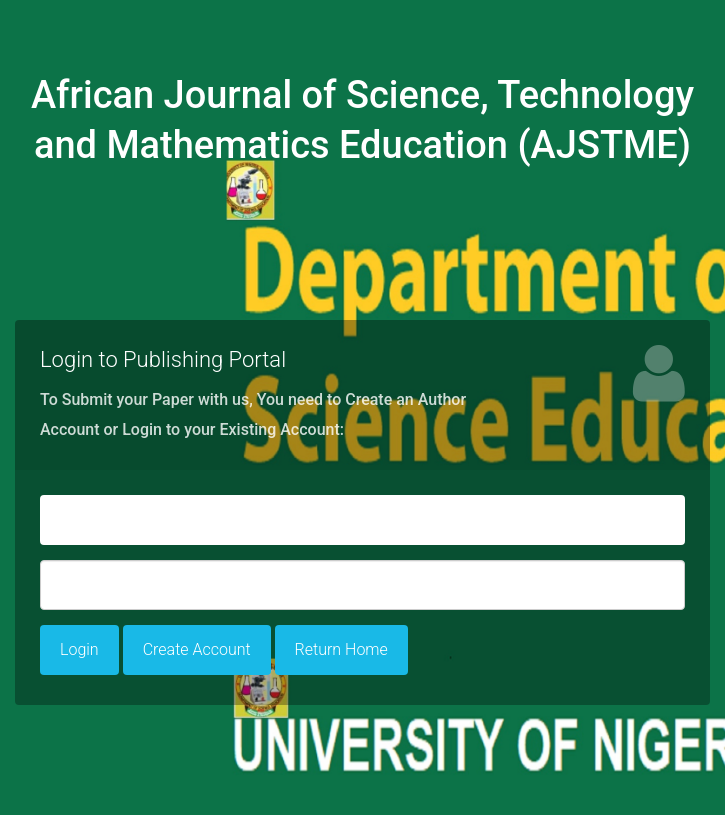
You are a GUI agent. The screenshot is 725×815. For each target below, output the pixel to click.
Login (79, 649)
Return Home (341, 649)
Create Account (197, 649)
